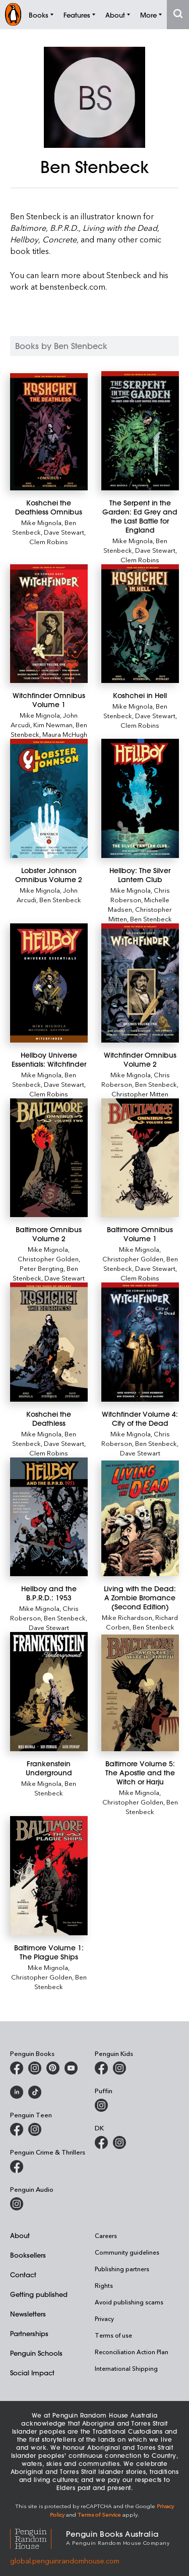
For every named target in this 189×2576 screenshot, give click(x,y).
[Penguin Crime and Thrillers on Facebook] (16, 2166)
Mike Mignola (41, 522)
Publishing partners (122, 2268)
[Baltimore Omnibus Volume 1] (140, 1158)
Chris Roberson (140, 894)
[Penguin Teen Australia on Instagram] (34, 2129)
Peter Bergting (42, 1268)
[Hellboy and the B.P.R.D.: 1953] (49, 1517)
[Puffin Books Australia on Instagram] (101, 2105)
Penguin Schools (36, 2353)
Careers (106, 2235)
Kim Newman (53, 724)
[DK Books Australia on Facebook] (101, 2142)
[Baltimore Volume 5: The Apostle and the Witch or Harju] (140, 1693)
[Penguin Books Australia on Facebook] (16, 2068)
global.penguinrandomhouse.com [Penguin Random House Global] (64, 2560)
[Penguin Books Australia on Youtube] (71, 2068)
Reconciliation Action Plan (131, 2351)
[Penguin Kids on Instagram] (119, 2068)
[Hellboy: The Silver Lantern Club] (140, 798)
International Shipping (126, 2368)
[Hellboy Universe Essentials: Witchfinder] (49, 983)
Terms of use (113, 2335)
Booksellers (28, 2255)
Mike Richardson (127, 1617)
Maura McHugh (64, 734)
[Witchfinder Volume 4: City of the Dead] (140, 1342)
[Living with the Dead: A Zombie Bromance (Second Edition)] (140, 1519)
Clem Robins (48, 541)
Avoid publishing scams (129, 2301)
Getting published (39, 2294)
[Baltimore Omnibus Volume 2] (49, 1158)
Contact (23, 2274)
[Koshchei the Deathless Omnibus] (49, 431)
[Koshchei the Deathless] (49, 1342)
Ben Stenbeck (60, 899)
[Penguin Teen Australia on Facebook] (16, 2129)
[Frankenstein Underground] (49, 1691)
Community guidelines (127, 2252)
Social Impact (32, 2372)
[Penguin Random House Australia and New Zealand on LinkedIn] (16, 2092)
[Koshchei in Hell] (140, 623)
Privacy (104, 2318)
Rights (104, 2285)
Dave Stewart (64, 532)
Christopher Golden (48, 1258)
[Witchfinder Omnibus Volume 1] (49, 623)
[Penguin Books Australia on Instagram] (34, 2068)
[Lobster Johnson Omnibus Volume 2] (49, 798)
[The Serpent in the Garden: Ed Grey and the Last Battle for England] (140, 430)
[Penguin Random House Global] (38, 2537)
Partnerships (29, 2333)
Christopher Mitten (139, 1093)
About (20, 2235)
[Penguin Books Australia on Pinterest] (52, 2068)
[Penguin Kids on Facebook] (101, 2068)
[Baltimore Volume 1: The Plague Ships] (49, 1875)
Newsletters (28, 2313)
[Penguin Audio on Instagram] (16, 2203)
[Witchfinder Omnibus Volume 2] (140, 983)
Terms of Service (99, 2514)
